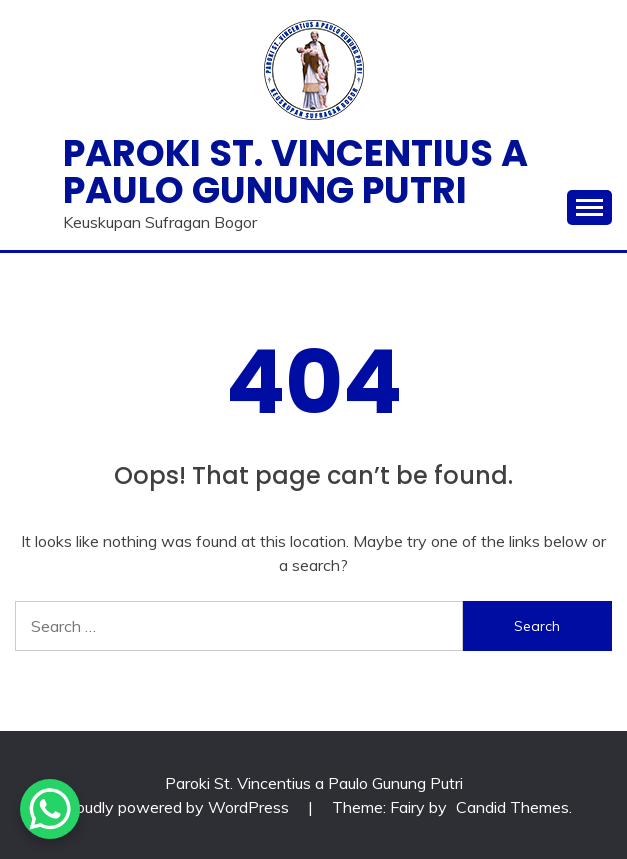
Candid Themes (512, 807)
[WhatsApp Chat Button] (50, 809)
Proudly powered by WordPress (176, 807)
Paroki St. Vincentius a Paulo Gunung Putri (295, 171)
